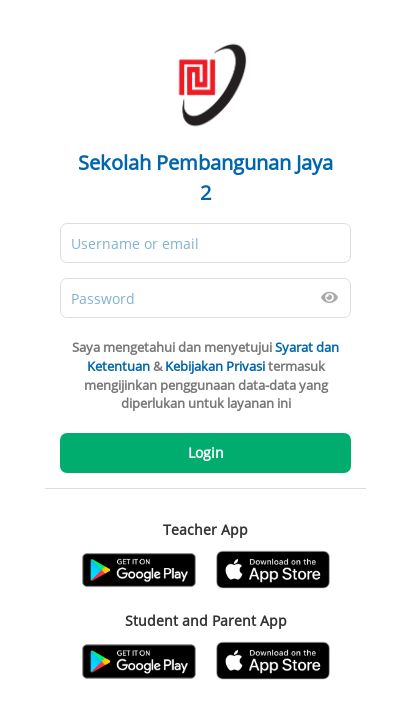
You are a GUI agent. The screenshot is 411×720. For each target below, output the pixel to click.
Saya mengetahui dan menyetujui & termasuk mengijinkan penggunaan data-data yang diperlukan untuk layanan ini (205, 375)
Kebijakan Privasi (215, 366)
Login (206, 452)
